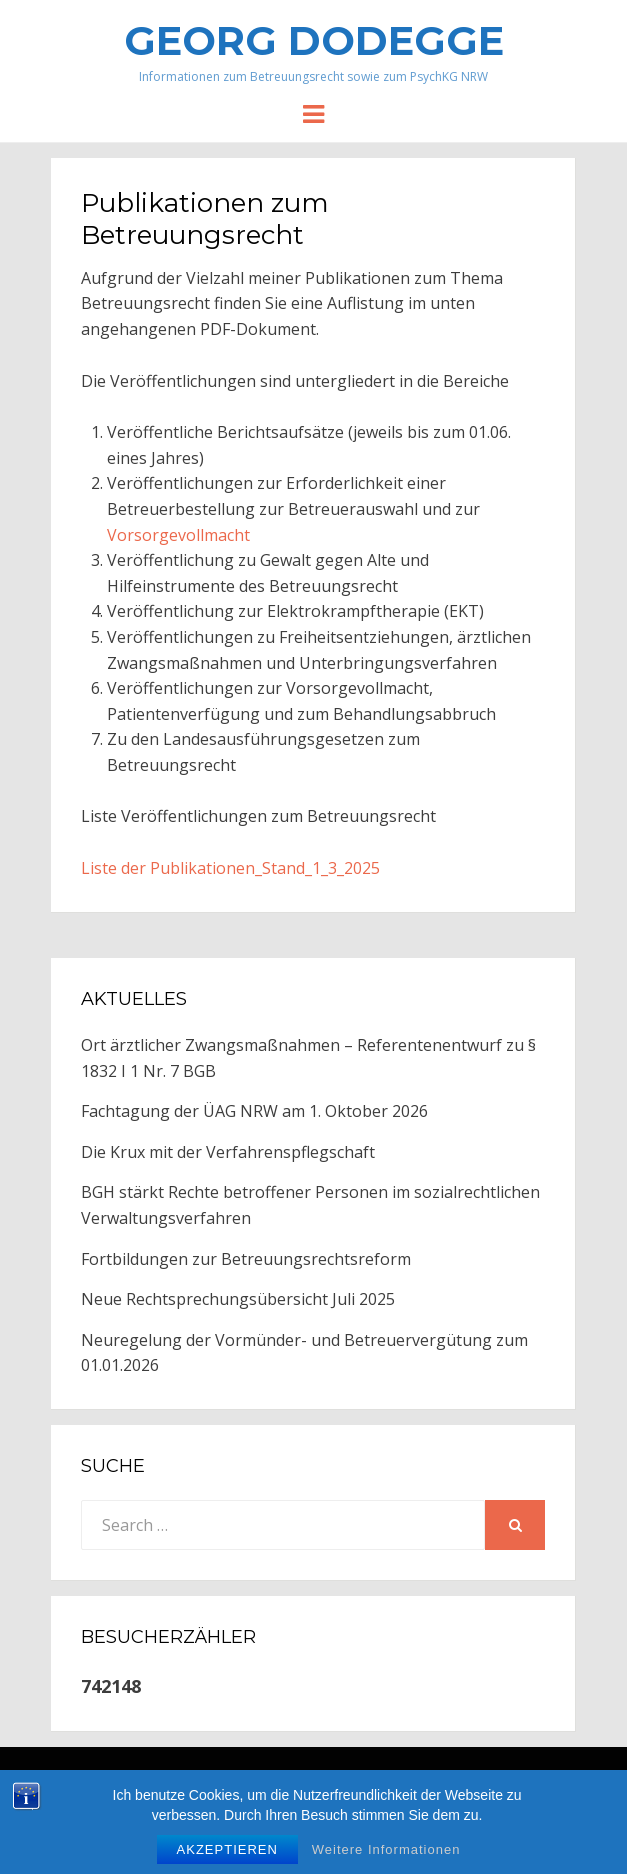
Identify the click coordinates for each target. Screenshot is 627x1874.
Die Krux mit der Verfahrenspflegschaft (228, 1152)
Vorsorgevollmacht (178, 535)
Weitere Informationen (386, 1849)
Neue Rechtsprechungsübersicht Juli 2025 (238, 1299)
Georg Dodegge (314, 40)
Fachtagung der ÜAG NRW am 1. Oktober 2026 (254, 1111)
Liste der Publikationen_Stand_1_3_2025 (230, 868)
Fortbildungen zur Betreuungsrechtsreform (246, 1259)
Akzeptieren (227, 1849)
